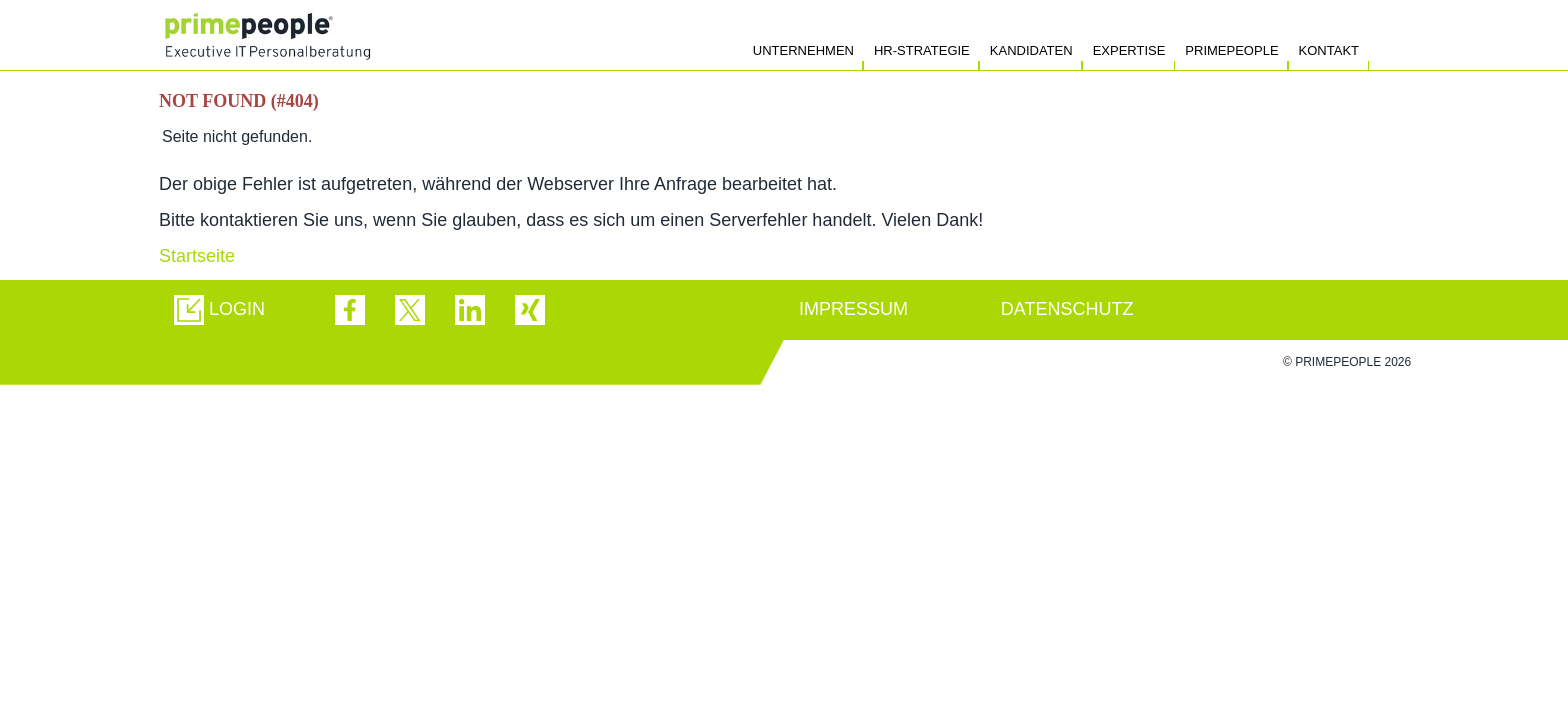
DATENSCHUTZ (1067, 309)
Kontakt (1329, 50)
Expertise (1129, 50)
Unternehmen (803, 50)
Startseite (197, 256)
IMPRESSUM (853, 309)
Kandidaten (1031, 50)
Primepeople (1231, 50)
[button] (219, 310)
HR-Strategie (922, 50)
